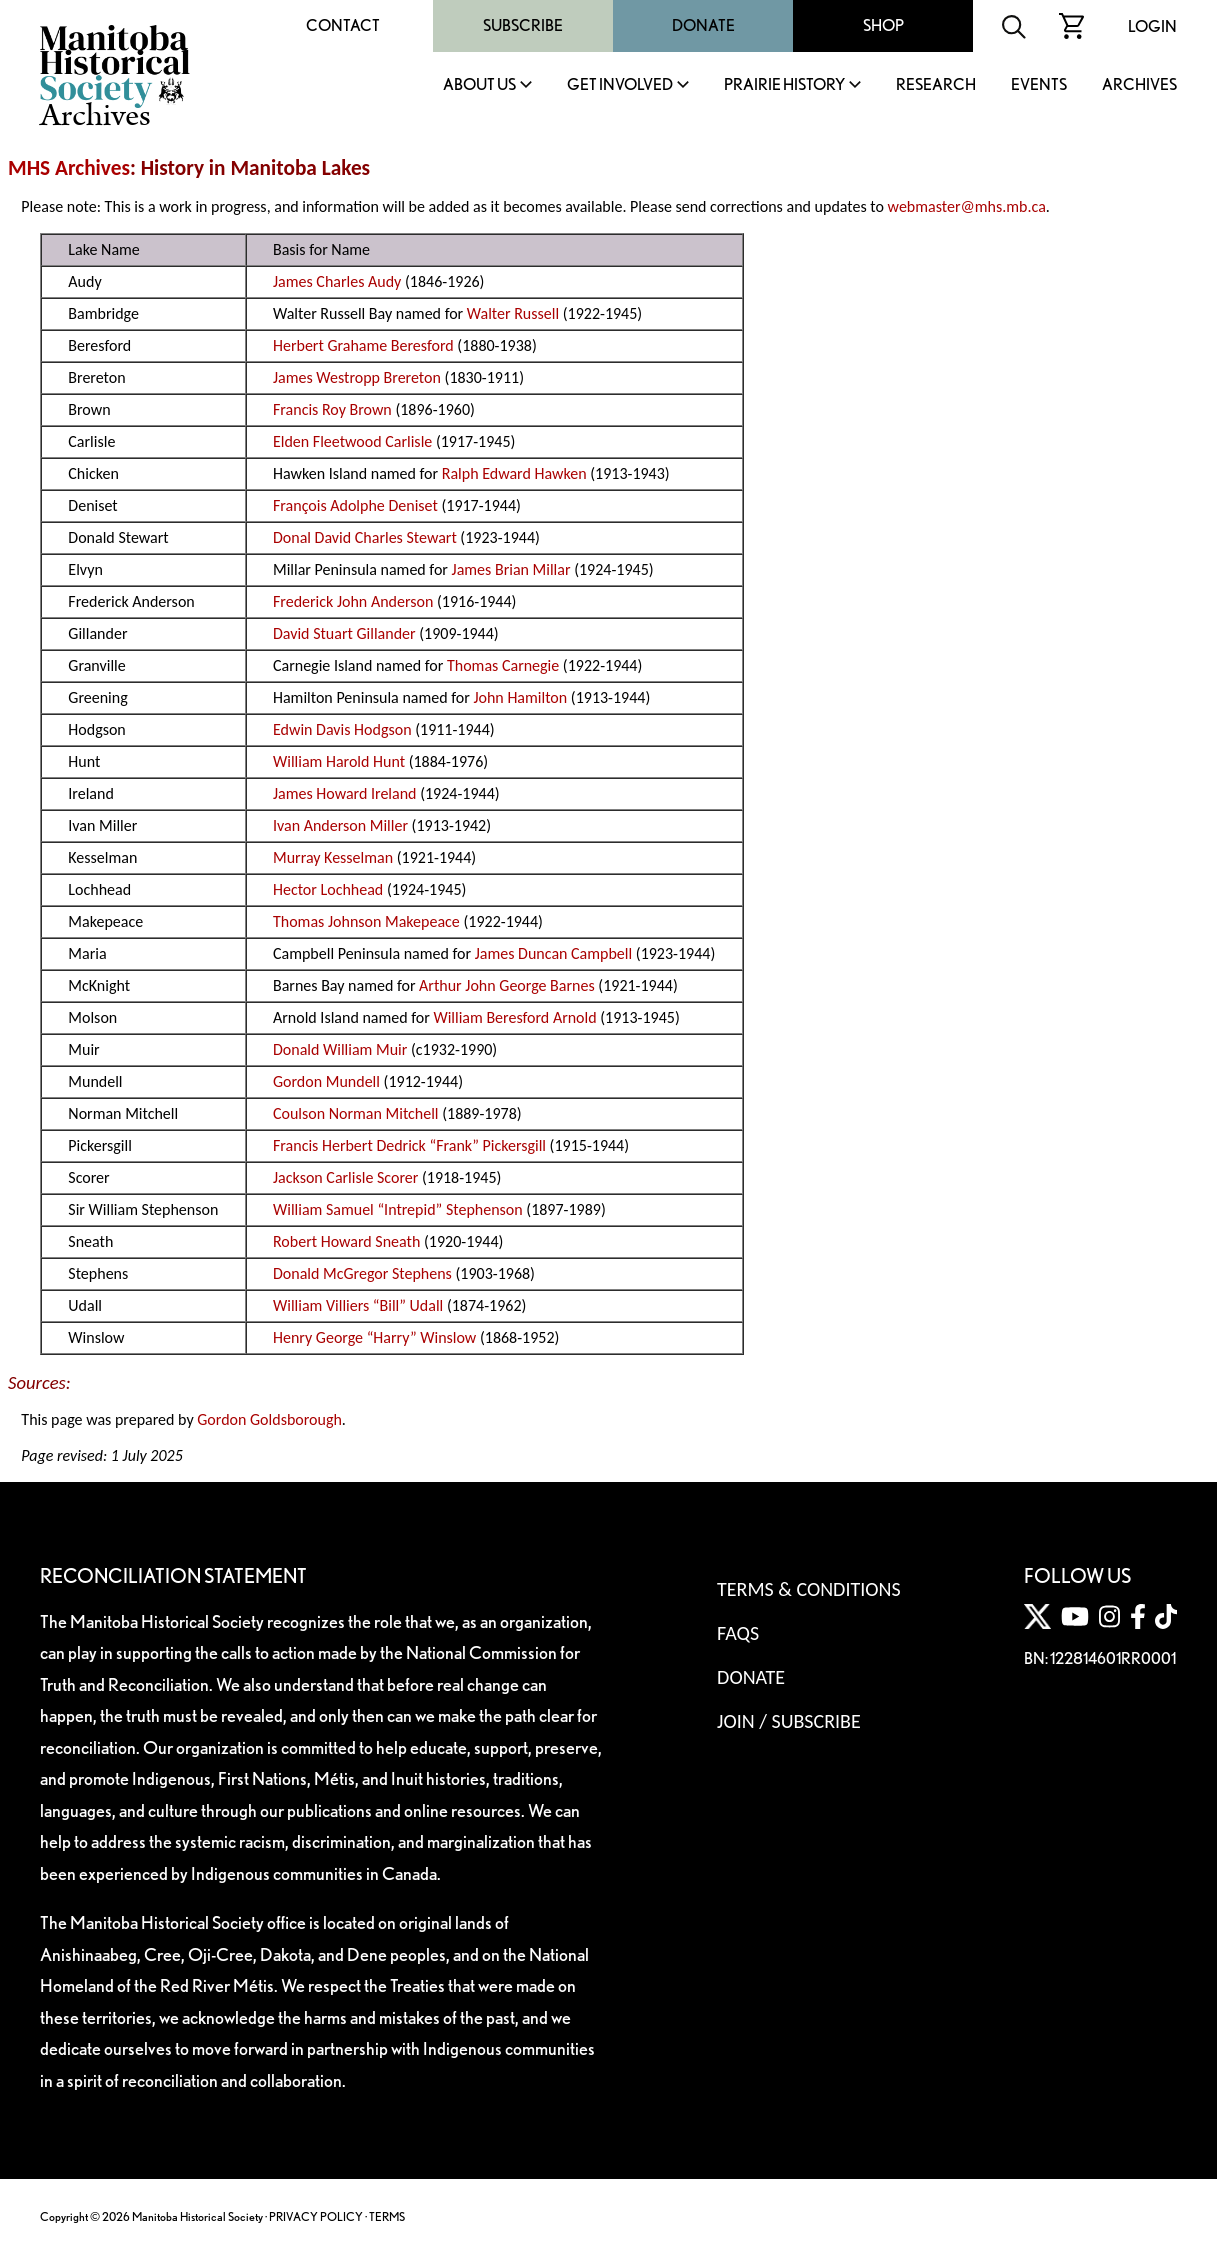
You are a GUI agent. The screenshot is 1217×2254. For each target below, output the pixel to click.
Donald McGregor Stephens (362, 1273)
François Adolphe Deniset (355, 505)
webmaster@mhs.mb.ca (967, 206)
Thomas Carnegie (503, 665)
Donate (703, 25)
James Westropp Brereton (357, 377)
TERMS (387, 2216)
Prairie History (784, 85)
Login (1152, 26)
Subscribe (523, 25)
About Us (479, 85)
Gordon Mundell (326, 1081)
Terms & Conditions (808, 1589)
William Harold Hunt (339, 761)
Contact (343, 25)
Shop (883, 25)
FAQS (738, 1633)
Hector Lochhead (328, 889)
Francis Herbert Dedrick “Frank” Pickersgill (409, 1145)
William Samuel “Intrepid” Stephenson (398, 1209)
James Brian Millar (511, 569)
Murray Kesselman (333, 857)
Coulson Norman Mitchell (356, 1113)
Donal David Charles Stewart (365, 537)
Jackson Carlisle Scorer (345, 1177)
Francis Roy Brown (332, 409)
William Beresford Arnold (514, 1017)
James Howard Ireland (345, 793)
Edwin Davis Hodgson (342, 729)
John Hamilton (520, 697)
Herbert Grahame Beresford (363, 345)
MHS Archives (69, 168)
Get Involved (620, 85)
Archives (1139, 85)
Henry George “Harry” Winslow (374, 1337)
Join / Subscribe (789, 1721)
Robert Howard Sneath (346, 1241)
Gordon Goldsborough (269, 1419)
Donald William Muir (340, 1049)
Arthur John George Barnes (507, 985)
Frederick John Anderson (353, 601)
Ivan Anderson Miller (340, 825)
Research (936, 85)
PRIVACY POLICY (316, 2216)
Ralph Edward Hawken (514, 473)
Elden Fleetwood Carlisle (352, 441)
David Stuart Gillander (344, 633)
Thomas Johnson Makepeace (366, 921)
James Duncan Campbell (553, 953)
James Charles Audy (337, 281)
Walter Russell (513, 313)
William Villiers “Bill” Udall (358, 1305)
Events (1039, 85)
